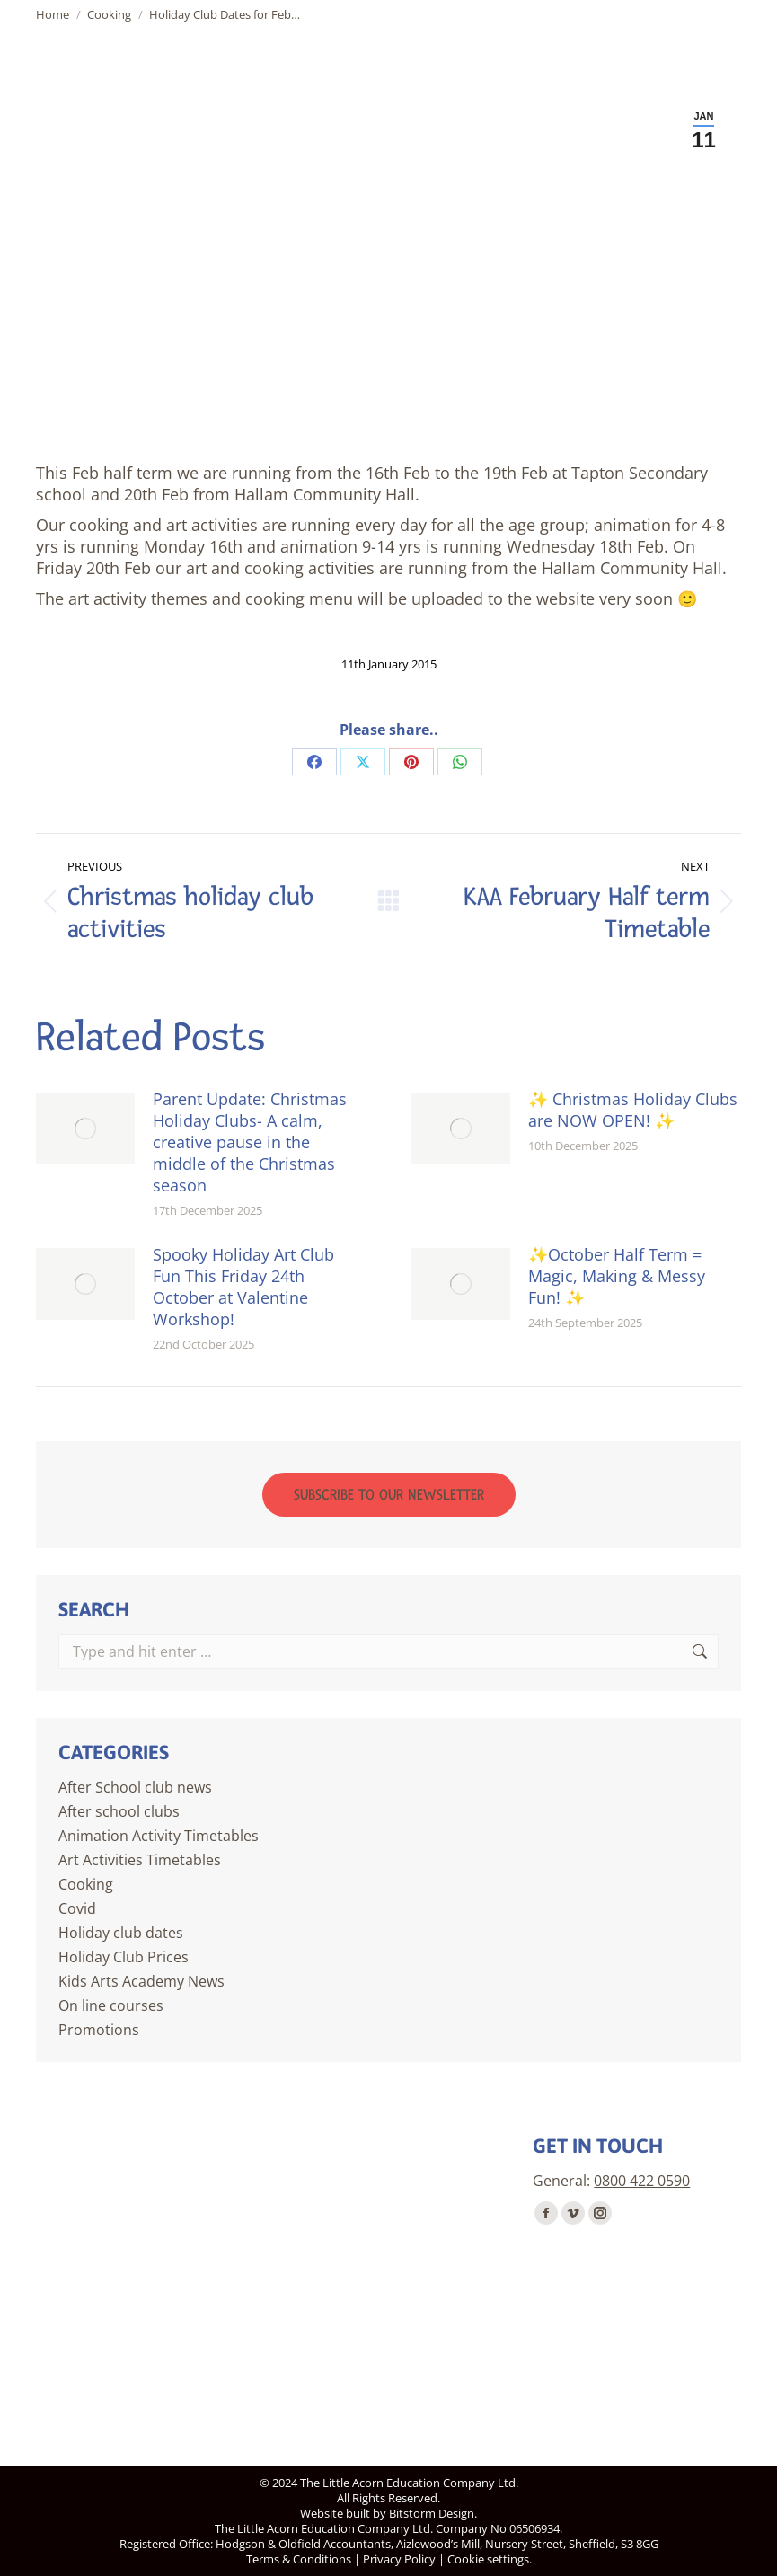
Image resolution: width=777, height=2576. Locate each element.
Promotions (98, 2030)
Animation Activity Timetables (158, 1836)
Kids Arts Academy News (141, 1981)
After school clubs (119, 1811)
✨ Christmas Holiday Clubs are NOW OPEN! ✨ (632, 1109)
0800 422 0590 (642, 2181)
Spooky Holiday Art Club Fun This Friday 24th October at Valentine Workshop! (243, 1287)
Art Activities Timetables (139, 1860)
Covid (77, 1908)
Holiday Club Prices (123, 1957)
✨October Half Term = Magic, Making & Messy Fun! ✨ (616, 1276)
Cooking (85, 1884)
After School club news (135, 1787)
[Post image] (85, 1128)
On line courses (110, 2005)
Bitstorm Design (431, 2513)
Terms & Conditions (298, 2559)
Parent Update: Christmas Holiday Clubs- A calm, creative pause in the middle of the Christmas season (250, 1142)
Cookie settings (488, 2559)
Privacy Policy (399, 2559)
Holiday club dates (120, 1933)
